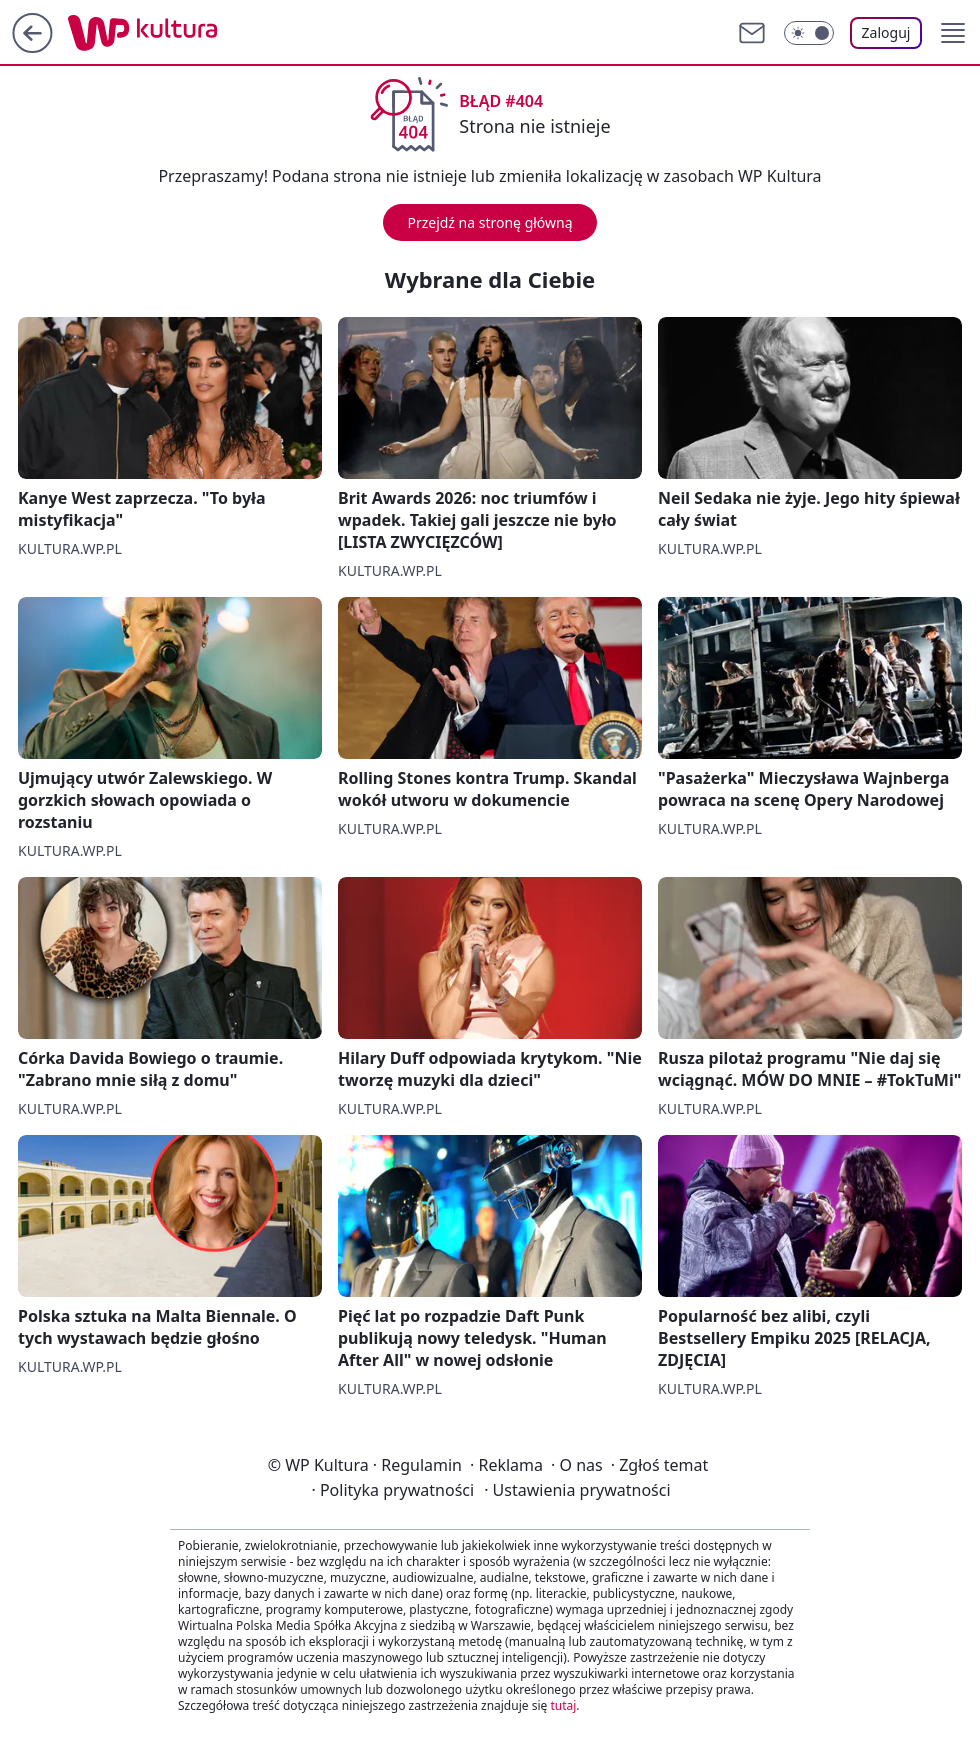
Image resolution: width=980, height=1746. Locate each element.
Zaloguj (886, 32)
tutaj (563, 1705)
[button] (953, 33)
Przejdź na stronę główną (489, 222)
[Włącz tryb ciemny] (809, 33)
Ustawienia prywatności (577, 1490)
